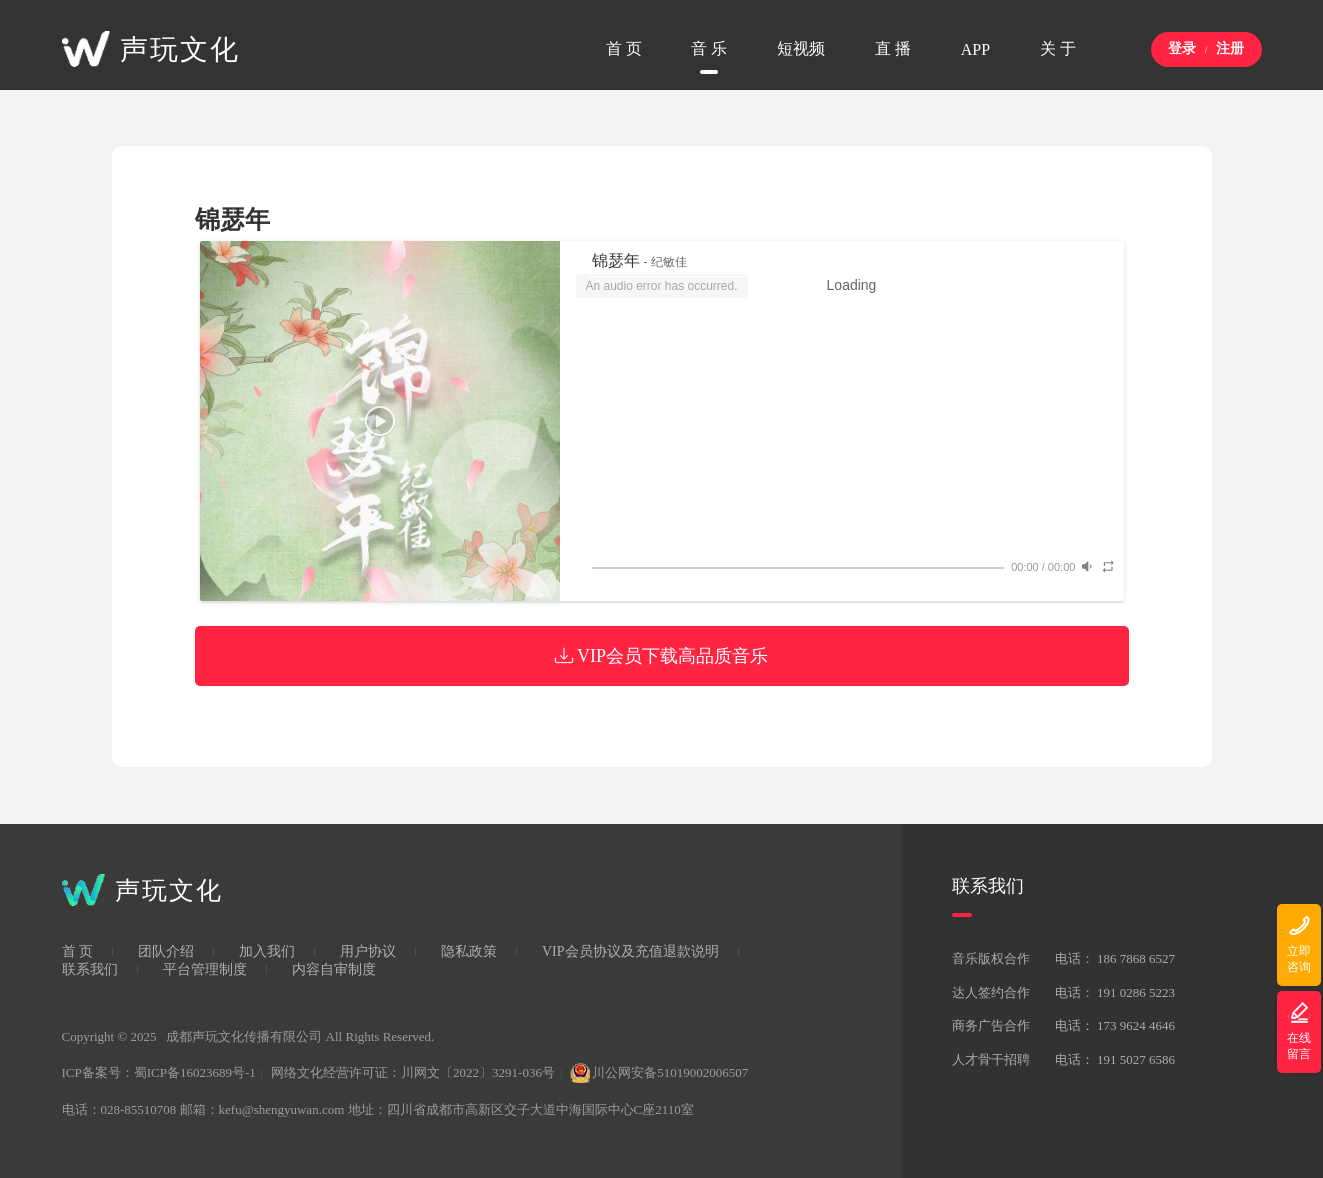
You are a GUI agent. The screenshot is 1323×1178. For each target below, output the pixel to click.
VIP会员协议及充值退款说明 (630, 951)
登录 (1182, 48)
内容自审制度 (334, 969)
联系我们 (90, 969)
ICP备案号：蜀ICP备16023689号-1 (159, 1072)
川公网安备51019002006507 (659, 1072)
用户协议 (368, 951)
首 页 (78, 951)
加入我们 (267, 951)
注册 (1230, 48)
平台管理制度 (205, 969)
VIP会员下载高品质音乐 (661, 656)
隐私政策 (469, 951)
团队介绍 (166, 951)
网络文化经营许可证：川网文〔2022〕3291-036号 (413, 1072)
